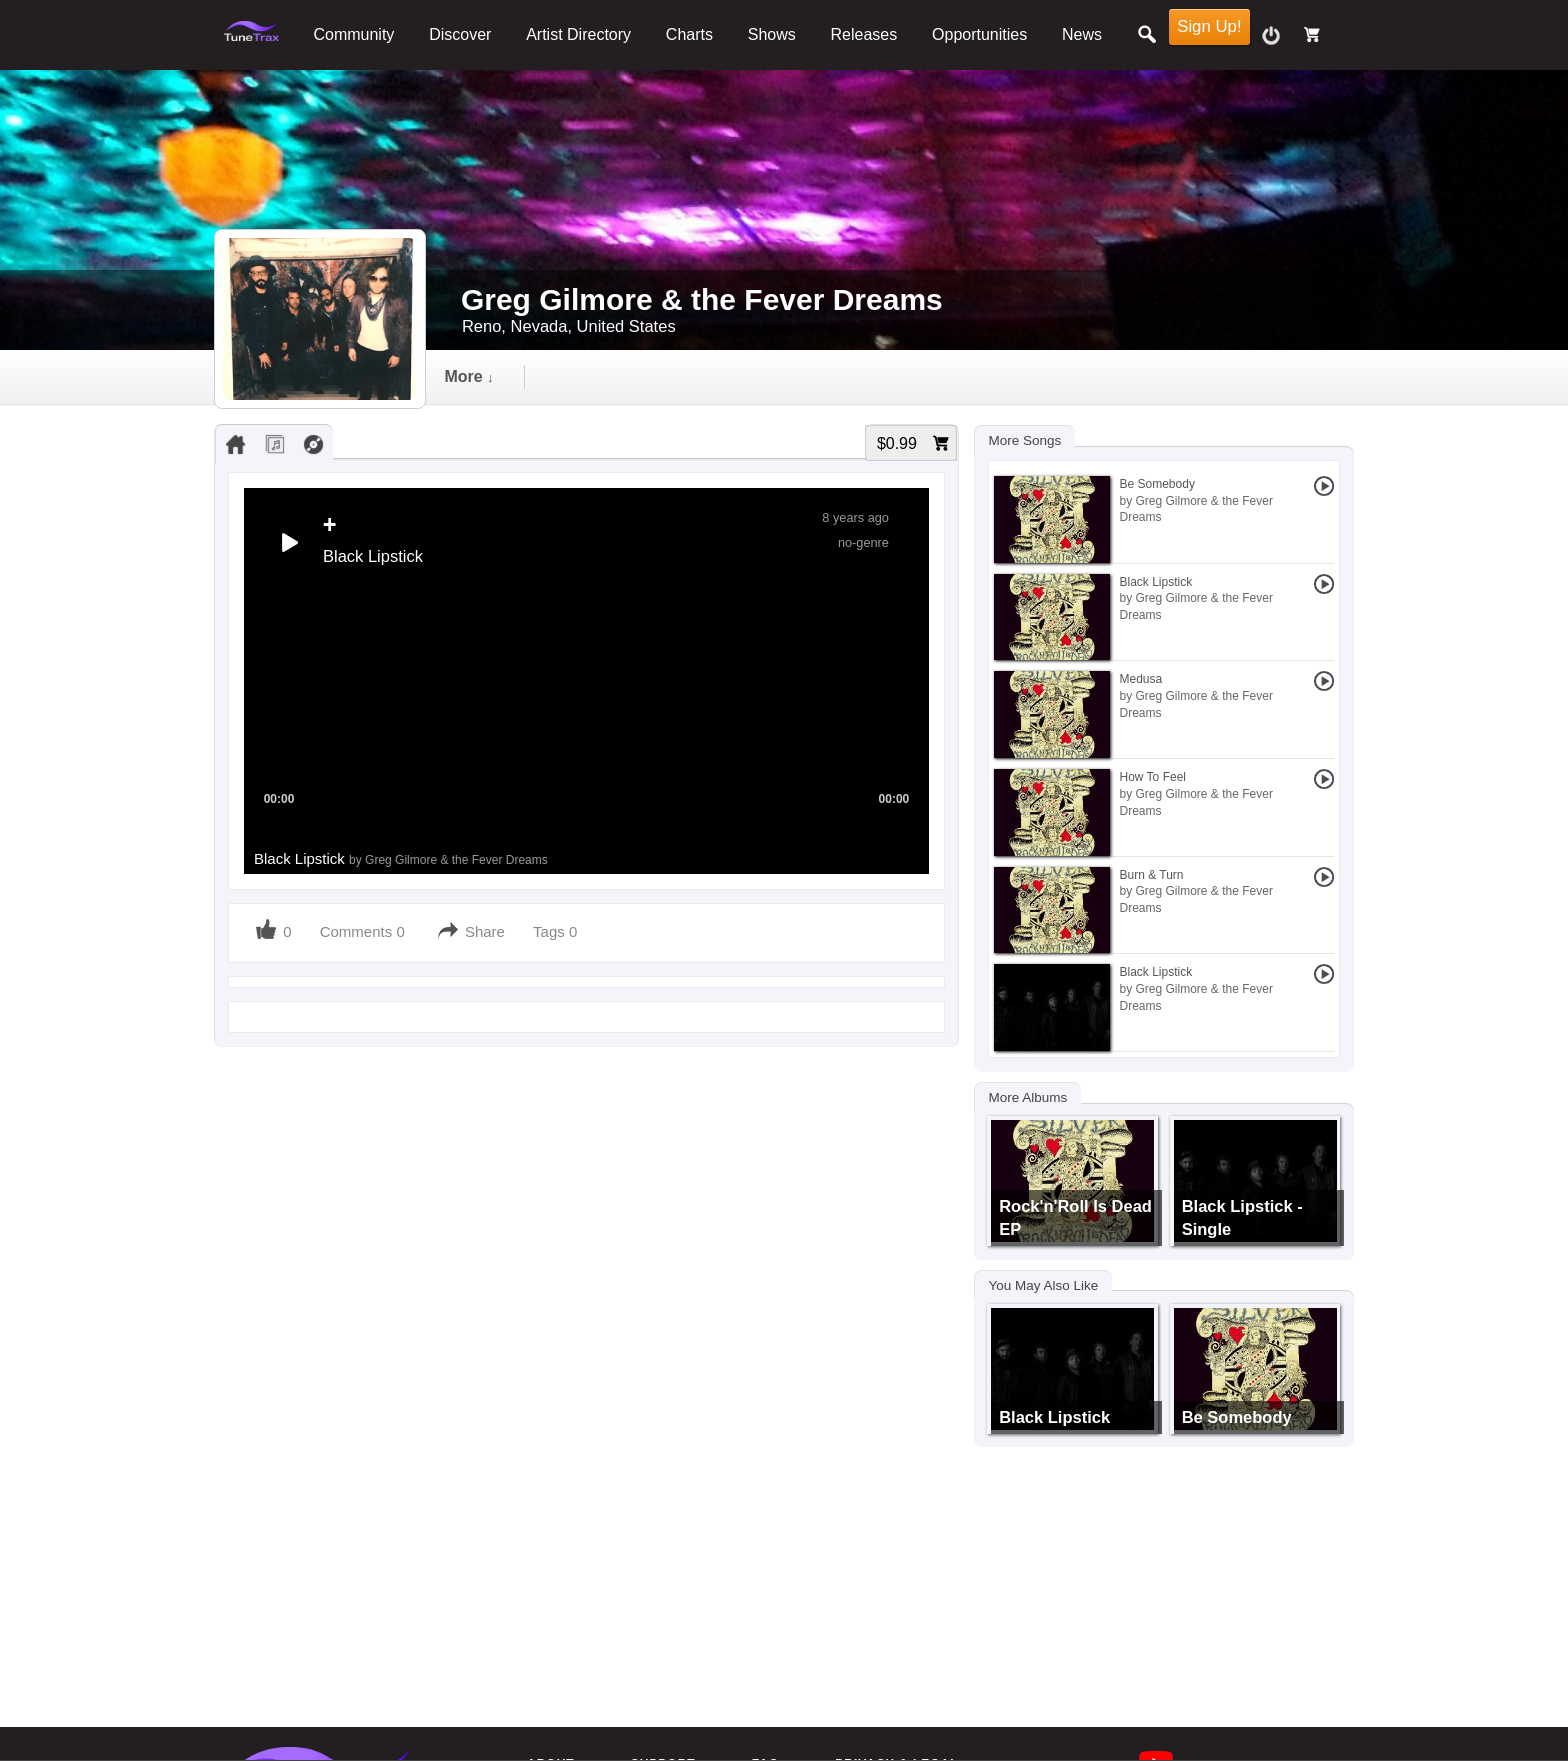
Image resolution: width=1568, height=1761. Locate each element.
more (1050, 376)
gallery (824, 376)
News (1082, 34)
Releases (864, 34)
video (714, 376)
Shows (772, 34)
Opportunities (979, 34)
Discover (460, 34)
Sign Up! (1209, 26)
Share (485, 931)
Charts (689, 34)
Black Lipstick (401, 858)
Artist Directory (578, 34)
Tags (551, 931)
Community (353, 34)
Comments (356, 931)
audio (608, 376)
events (938, 376)
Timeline (493, 376)
